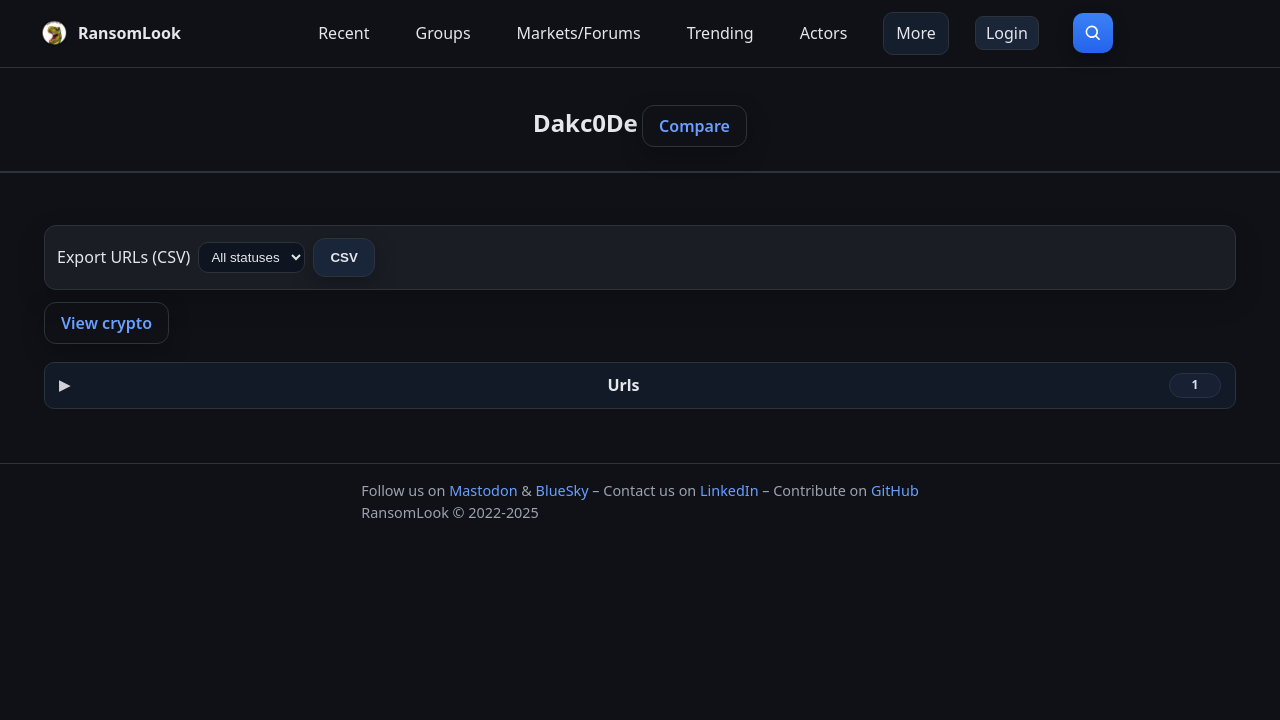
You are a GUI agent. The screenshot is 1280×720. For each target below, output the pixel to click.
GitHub (895, 490)
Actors (824, 33)
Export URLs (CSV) (123, 257)
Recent (343, 33)
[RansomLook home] (110, 33)
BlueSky (562, 490)
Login (1007, 33)
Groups (443, 33)
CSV (343, 257)
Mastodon (483, 490)
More (916, 33)
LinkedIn (729, 490)
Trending (720, 33)
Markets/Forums (579, 33)
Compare (694, 126)
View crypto (106, 323)
